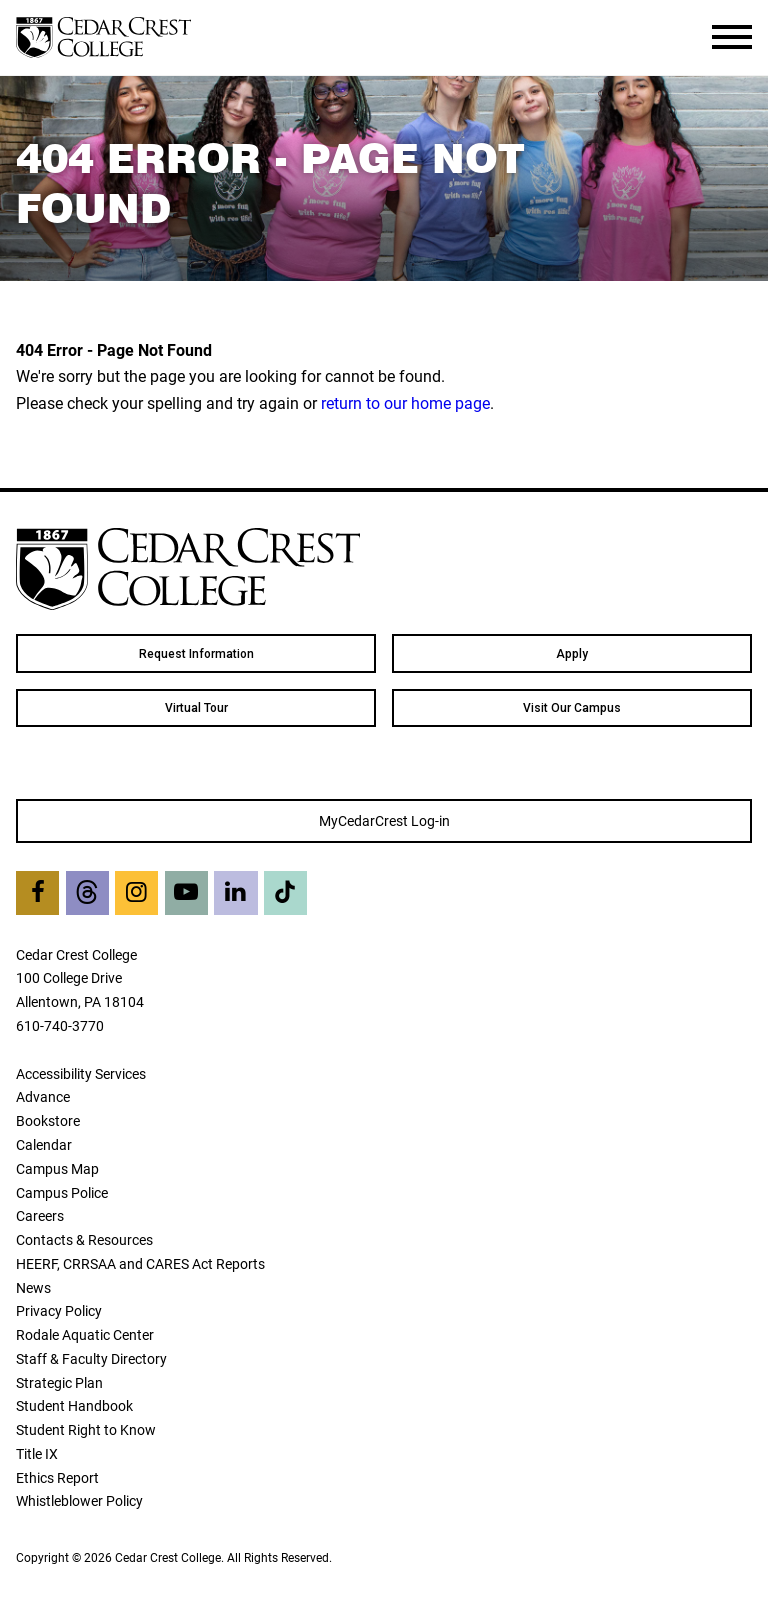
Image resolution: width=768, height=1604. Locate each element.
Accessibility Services (81, 1073)
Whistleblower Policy (79, 1500)
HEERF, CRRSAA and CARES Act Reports (140, 1263)
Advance (43, 1096)
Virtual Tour (196, 708)
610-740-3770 (60, 1025)
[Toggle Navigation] (732, 37)
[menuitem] (196, 653)
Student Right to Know (86, 1429)
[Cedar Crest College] (103, 38)
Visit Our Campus (572, 708)
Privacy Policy (59, 1310)
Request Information (196, 654)
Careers (40, 1215)
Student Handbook (74, 1405)
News (33, 1287)
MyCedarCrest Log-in (384, 820)
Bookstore (48, 1120)
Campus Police (62, 1192)
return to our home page (405, 402)
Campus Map (57, 1168)
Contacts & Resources (84, 1239)
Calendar (44, 1144)
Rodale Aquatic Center (85, 1334)
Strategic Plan (59, 1382)
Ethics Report (57, 1477)
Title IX (37, 1453)
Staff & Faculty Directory (91, 1358)
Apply (572, 654)
